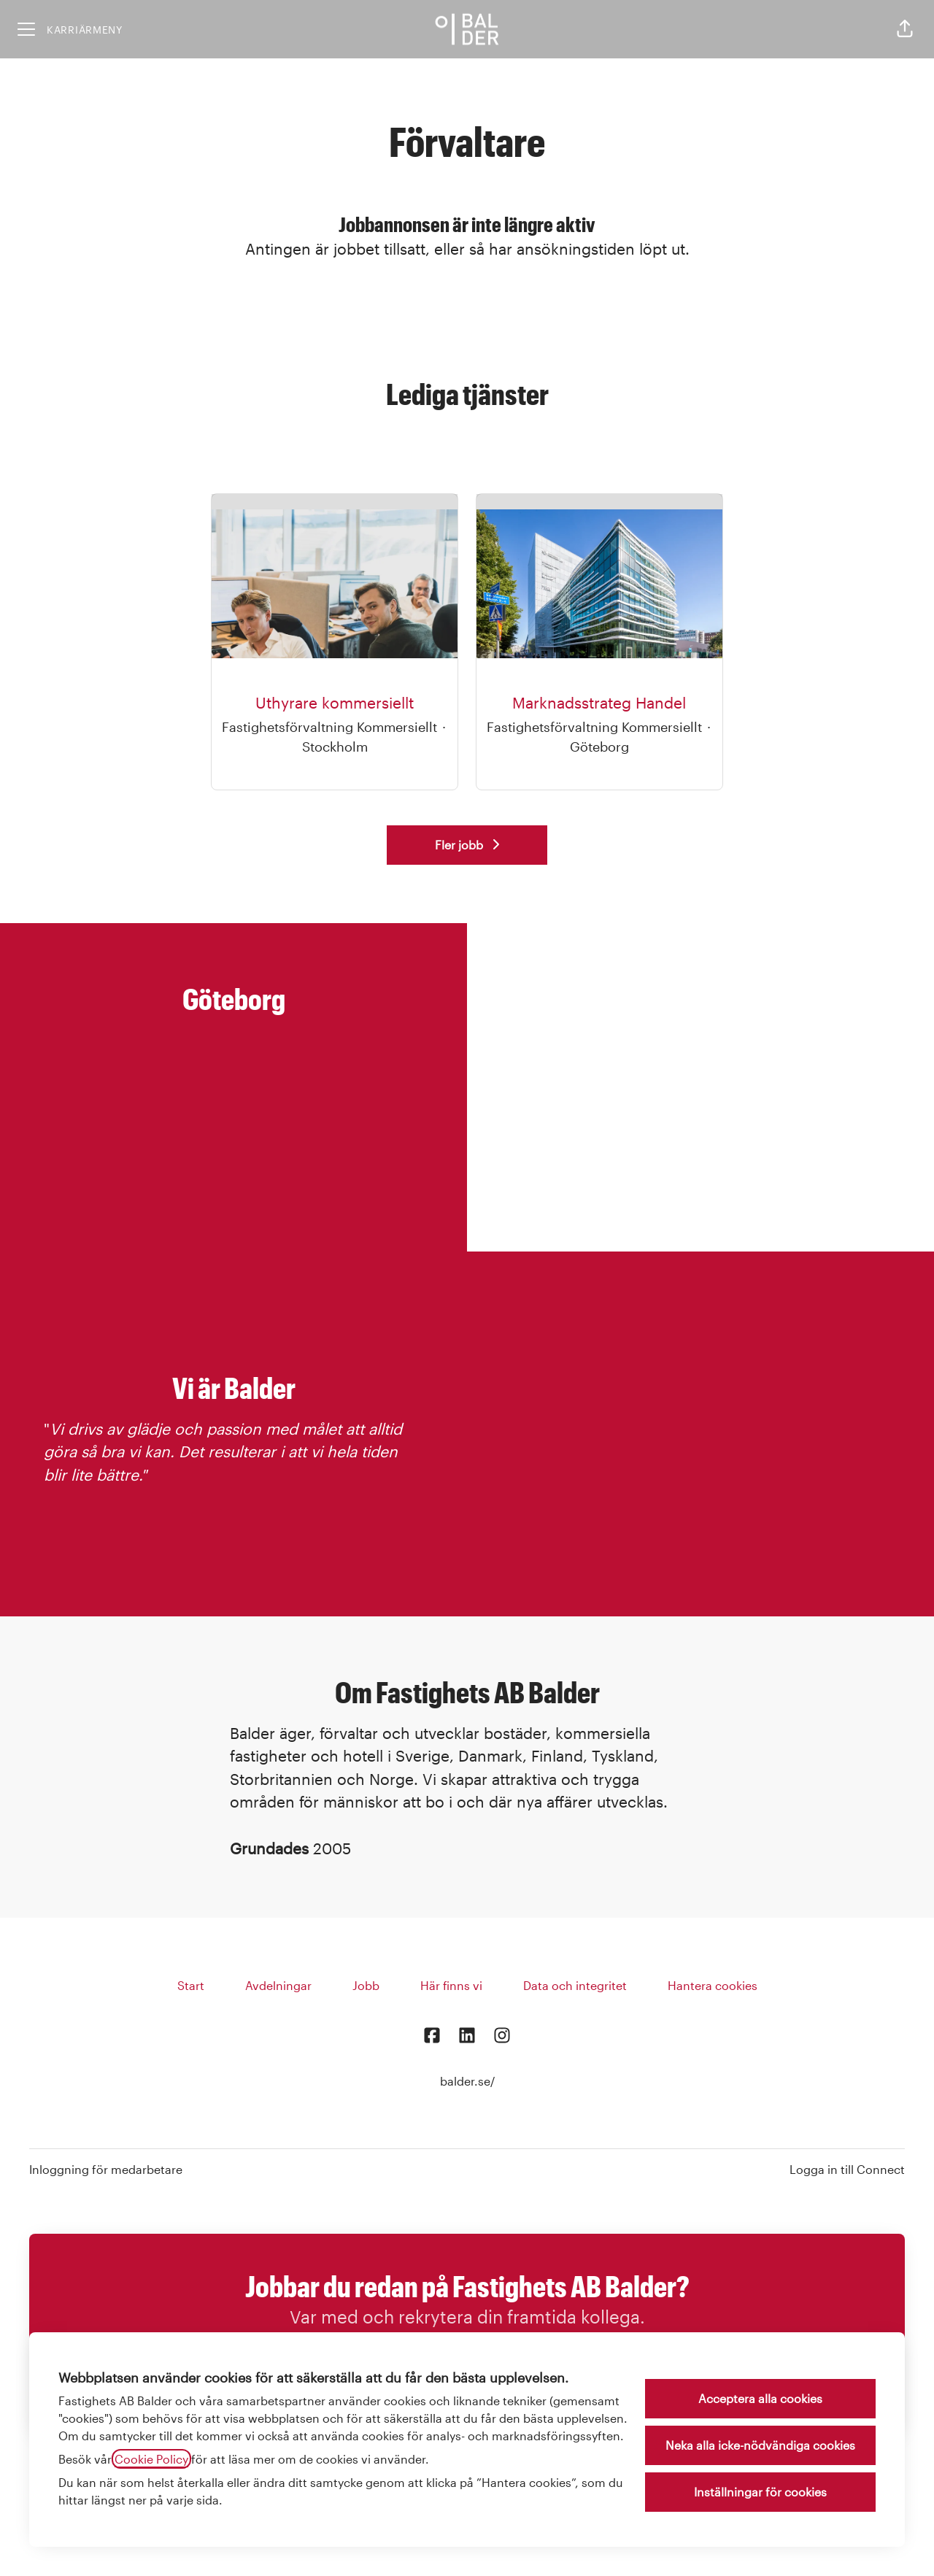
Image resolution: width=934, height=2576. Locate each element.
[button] (904, 29)
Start (190, 1985)
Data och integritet (575, 1985)
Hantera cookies (712, 1985)
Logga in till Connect (847, 2169)
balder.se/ (467, 2081)
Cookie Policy (151, 2459)
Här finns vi (451, 1985)
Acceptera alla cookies (760, 2398)
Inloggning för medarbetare (105, 2169)
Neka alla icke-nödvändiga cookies (760, 2445)
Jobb (365, 1985)
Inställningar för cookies (760, 2492)
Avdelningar (278, 1985)
